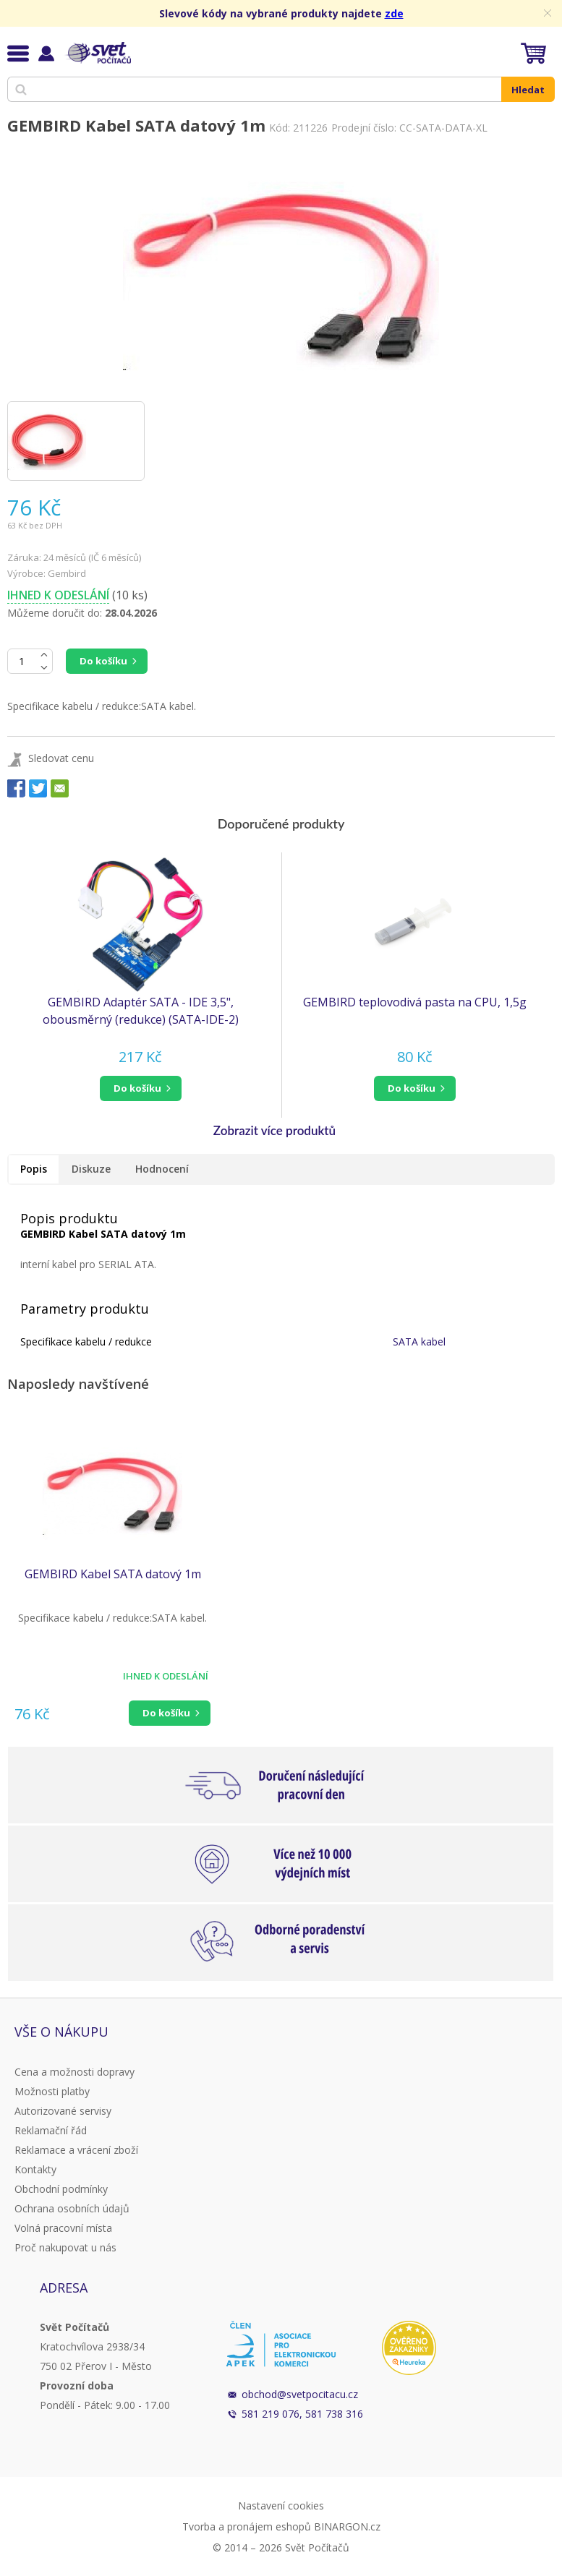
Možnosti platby (52, 2091)
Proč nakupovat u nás (65, 2247)
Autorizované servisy (62, 2111)
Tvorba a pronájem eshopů (246, 2526)
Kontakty (35, 2169)
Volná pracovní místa (63, 2228)
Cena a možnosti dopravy (74, 2072)
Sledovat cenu (61, 758)
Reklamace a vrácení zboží (76, 2150)
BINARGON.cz (347, 2526)
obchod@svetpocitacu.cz (300, 2394)
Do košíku (103, 660)
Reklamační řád (50, 2130)
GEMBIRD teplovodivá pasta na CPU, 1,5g (415, 1002)
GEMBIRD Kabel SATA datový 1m (113, 1574)
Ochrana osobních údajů (71, 2208)
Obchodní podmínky (61, 2189)
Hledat (528, 89)
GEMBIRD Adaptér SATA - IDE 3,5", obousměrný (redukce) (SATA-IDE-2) (141, 1010)
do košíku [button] (137, 1088)
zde (394, 13)
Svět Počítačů (97, 53)
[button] (140, 1088)
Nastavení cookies (281, 2505)
